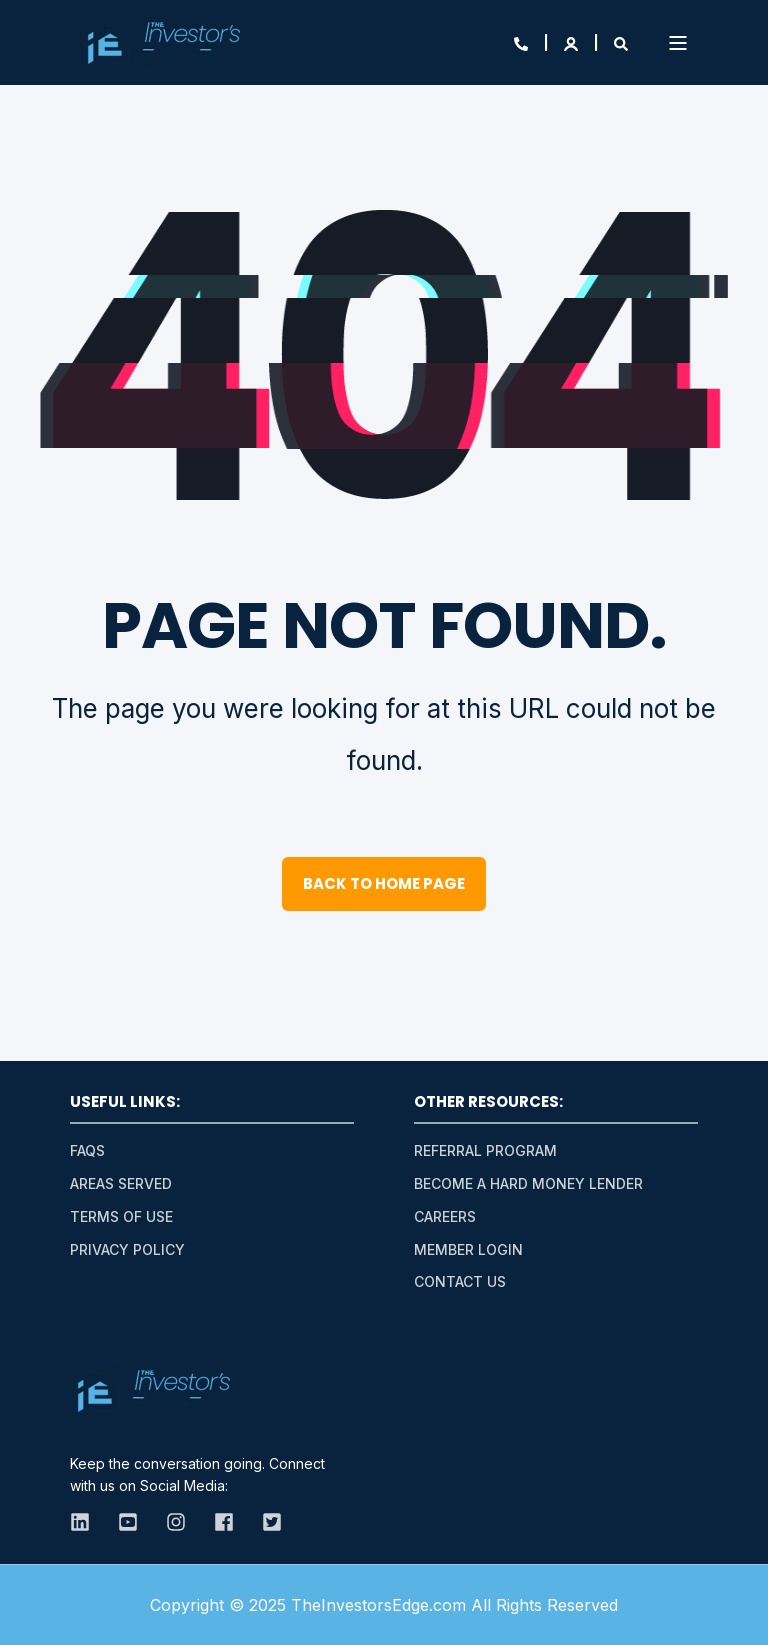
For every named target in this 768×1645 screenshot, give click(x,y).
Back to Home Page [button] (384, 883)
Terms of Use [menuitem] (121, 1216)
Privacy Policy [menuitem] (127, 1249)
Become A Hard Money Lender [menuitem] (528, 1183)
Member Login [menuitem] (468, 1249)
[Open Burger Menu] (678, 43)
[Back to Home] (163, 43)
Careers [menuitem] (445, 1216)
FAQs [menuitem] (87, 1150)
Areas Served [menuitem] (121, 1183)
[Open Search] (621, 42)
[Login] (572, 42)
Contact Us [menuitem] (460, 1281)
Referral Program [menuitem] (485, 1150)
